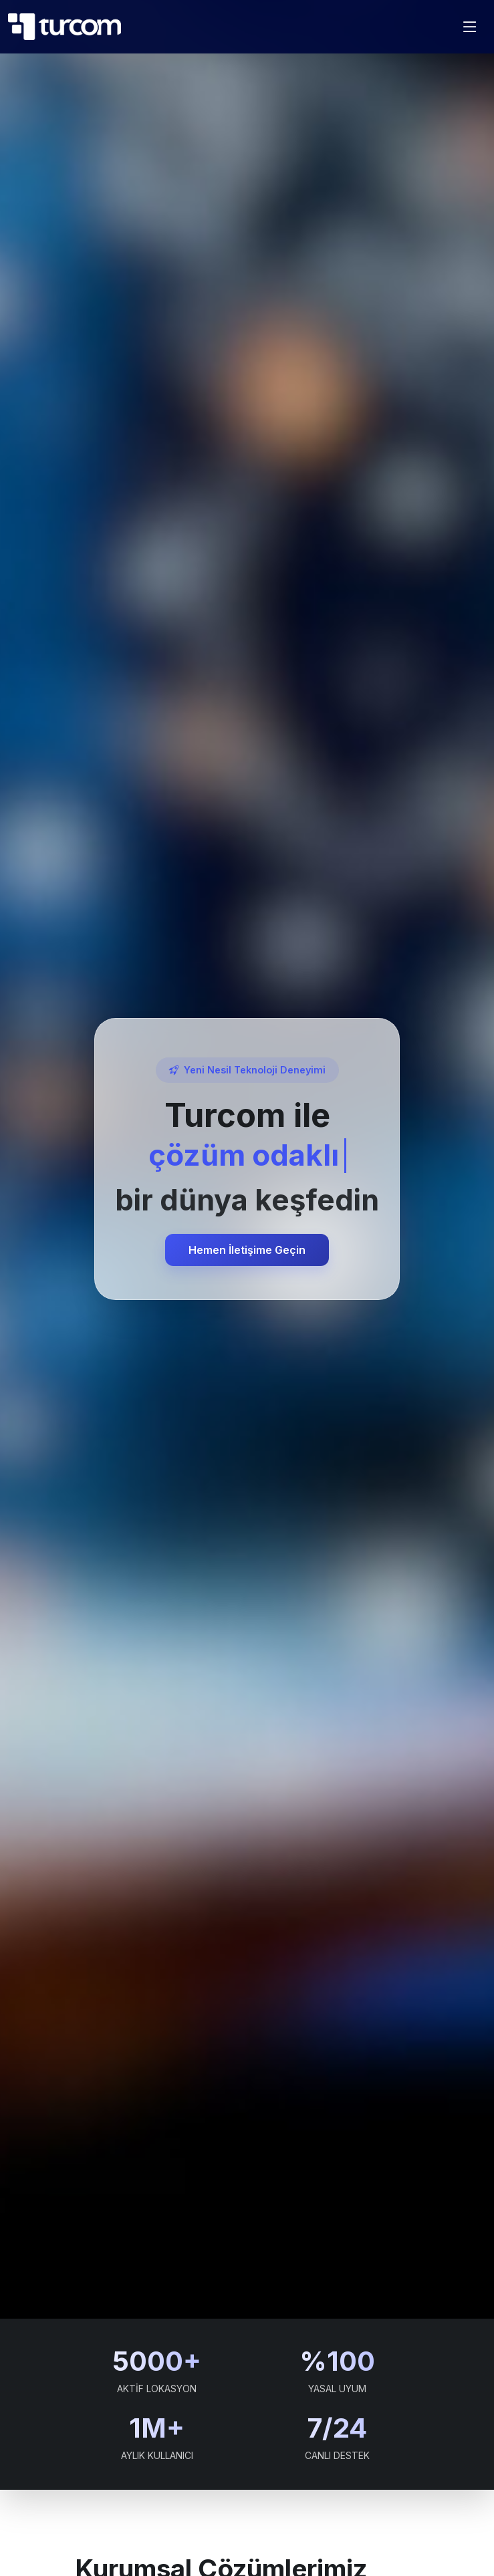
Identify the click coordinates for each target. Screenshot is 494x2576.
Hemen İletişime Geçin (247, 1250)
